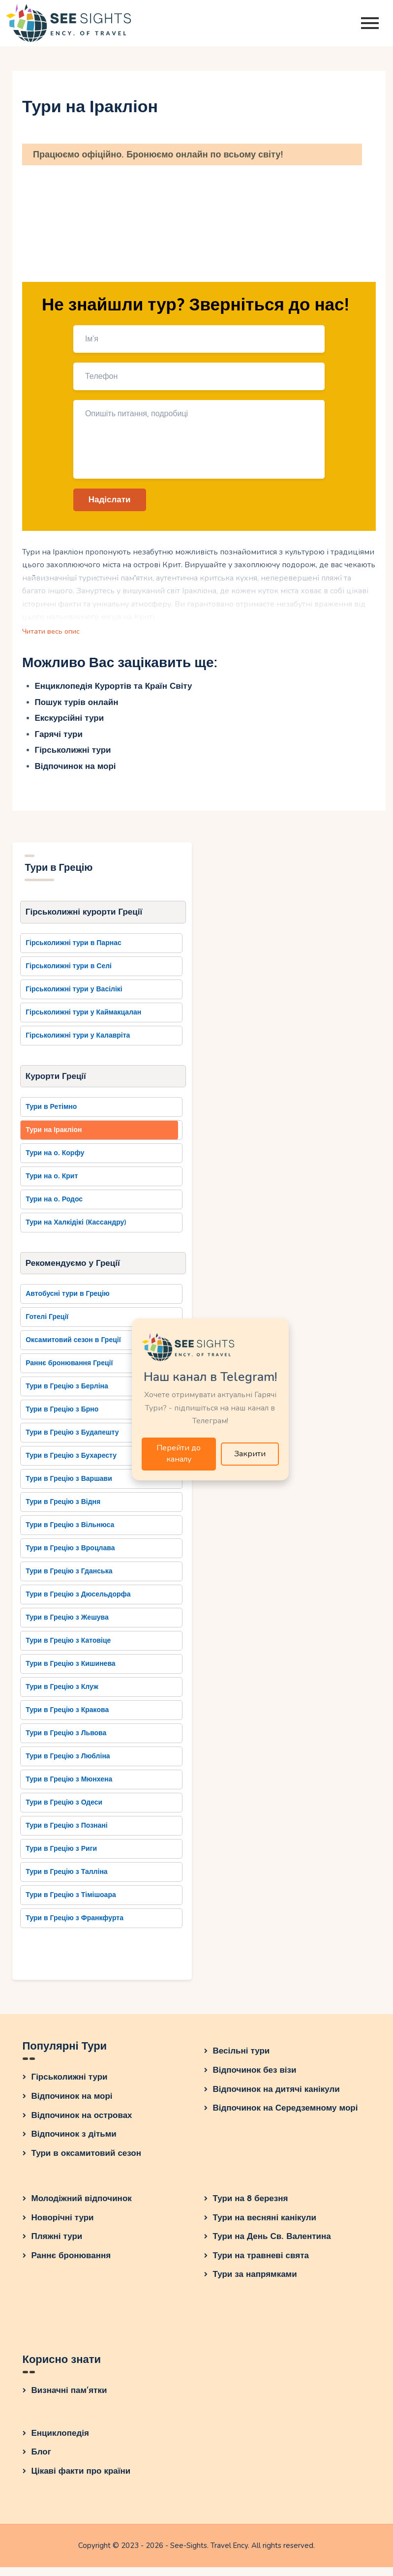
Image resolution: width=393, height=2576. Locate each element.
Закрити (250, 1455)
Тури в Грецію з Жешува (67, 1627)
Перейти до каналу (178, 1455)
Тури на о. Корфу (55, 1160)
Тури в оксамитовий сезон (86, 2162)
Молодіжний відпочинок (81, 2207)
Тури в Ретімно (51, 1114)
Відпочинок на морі (75, 770)
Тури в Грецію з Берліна (67, 1395)
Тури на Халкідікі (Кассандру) (76, 1230)
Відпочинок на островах (81, 2124)
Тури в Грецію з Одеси (64, 1812)
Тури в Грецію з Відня (63, 1511)
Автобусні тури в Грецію (68, 1303)
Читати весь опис (54, 634)
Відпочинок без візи (255, 2079)
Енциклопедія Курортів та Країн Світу (113, 690)
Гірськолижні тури (73, 754)
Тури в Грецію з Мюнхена (69, 1788)
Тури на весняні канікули (265, 2226)
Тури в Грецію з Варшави (69, 1488)
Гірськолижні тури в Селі (69, 972)
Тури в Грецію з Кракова (67, 1719)
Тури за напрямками (255, 2283)
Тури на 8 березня (250, 2207)
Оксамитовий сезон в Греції (73, 1349)
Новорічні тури (62, 2226)
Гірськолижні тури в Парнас (73, 949)
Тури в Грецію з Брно (62, 1418)
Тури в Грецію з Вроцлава (70, 1557)
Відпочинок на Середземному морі (285, 2116)
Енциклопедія (60, 2442)
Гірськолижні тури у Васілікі (74, 995)
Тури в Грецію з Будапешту (72, 1442)
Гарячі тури (59, 738)
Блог (41, 2460)
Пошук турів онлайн (77, 706)
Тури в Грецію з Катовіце (68, 1650)
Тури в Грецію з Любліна (68, 1765)
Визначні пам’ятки (69, 2399)
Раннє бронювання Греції (69, 1372)
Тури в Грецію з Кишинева (70, 1673)
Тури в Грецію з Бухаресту (71, 1465)
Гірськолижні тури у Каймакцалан (83, 1018)
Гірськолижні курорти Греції (84, 916)
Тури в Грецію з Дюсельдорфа (78, 1603)
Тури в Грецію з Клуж (62, 1696)
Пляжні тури (57, 2245)
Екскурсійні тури (69, 722)
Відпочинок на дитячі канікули (276, 2098)
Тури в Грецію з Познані (67, 1835)
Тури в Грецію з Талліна (66, 1881)
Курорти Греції (56, 1082)
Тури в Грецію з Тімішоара (71, 1904)
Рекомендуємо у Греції (73, 1271)
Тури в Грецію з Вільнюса (70, 1534)
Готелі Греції (47, 1326)
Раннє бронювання (71, 2264)
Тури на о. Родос (54, 1206)
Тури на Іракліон (54, 1137)
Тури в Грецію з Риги (61, 1858)
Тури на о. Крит (52, 1183)
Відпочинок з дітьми (74, 2142)
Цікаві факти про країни (81, 2479)
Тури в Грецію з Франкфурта (74, 1927)
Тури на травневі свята (261, 2264)
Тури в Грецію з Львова (66, 1742)
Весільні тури (241, 2060)
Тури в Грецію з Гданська (69, 1580)
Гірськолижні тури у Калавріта (78, 1041)
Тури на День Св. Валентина (272, 2245)
